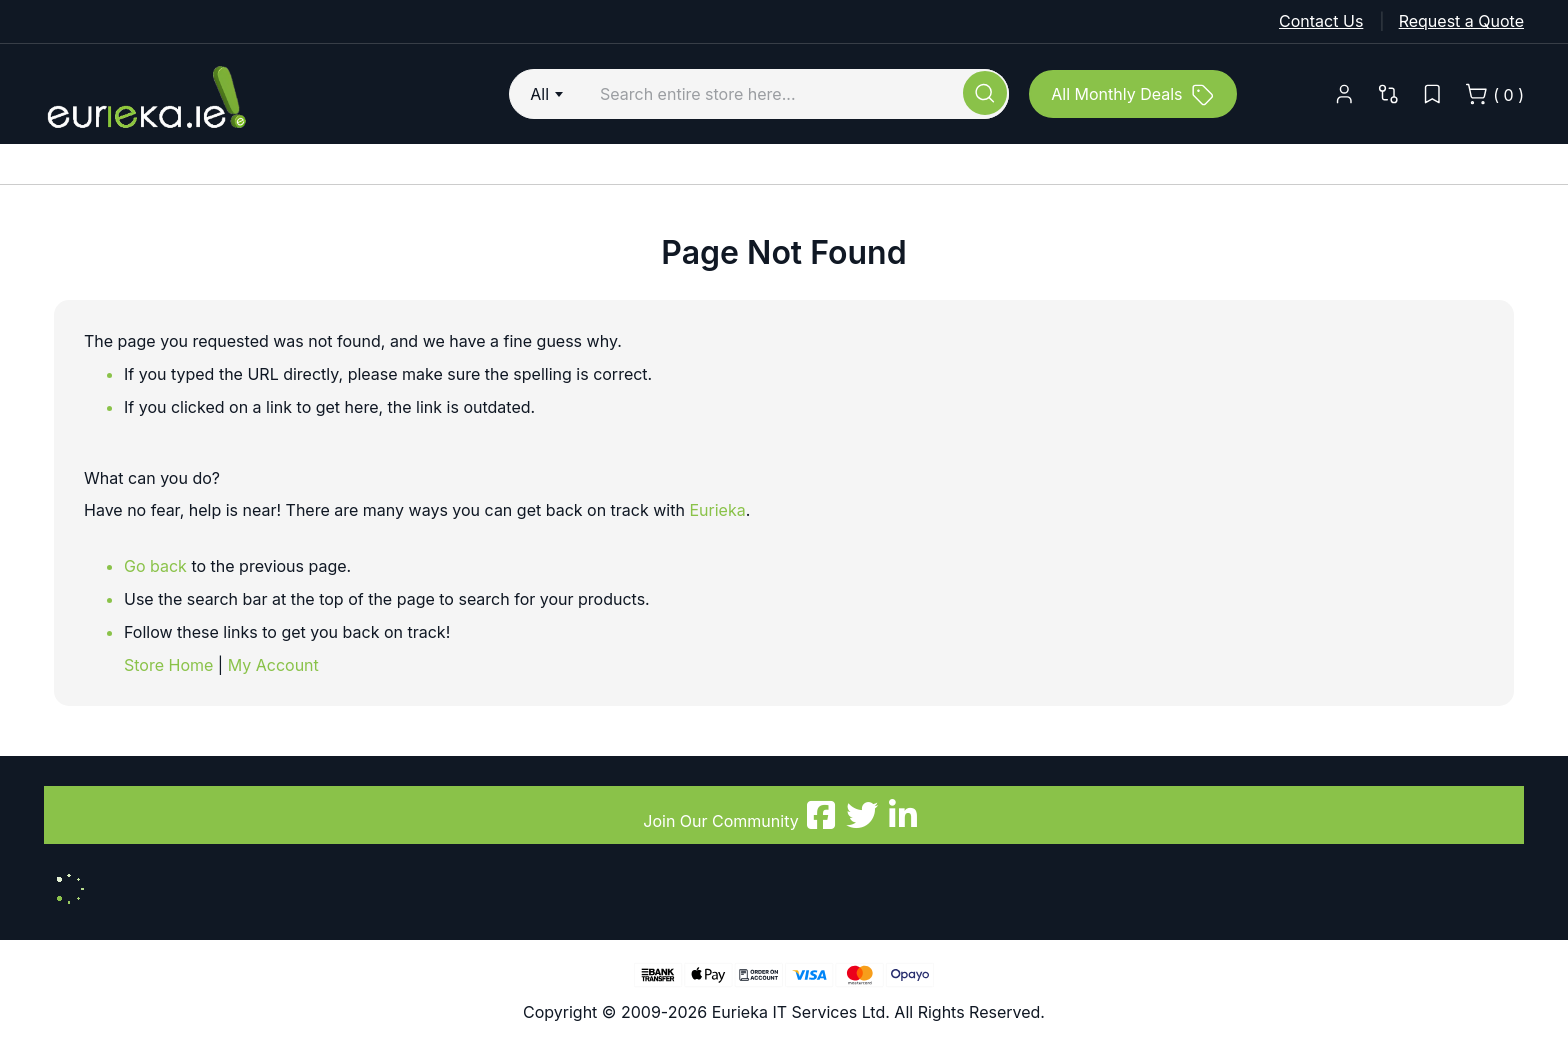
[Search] (985, 93)
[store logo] (229, 94)
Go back (155, 566)
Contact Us (1321, 21)
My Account (273, 665)
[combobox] (549, 94)
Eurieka (717, 510)
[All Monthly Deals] (1133, 94)
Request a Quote (1461, 21)
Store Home (168, 665)
